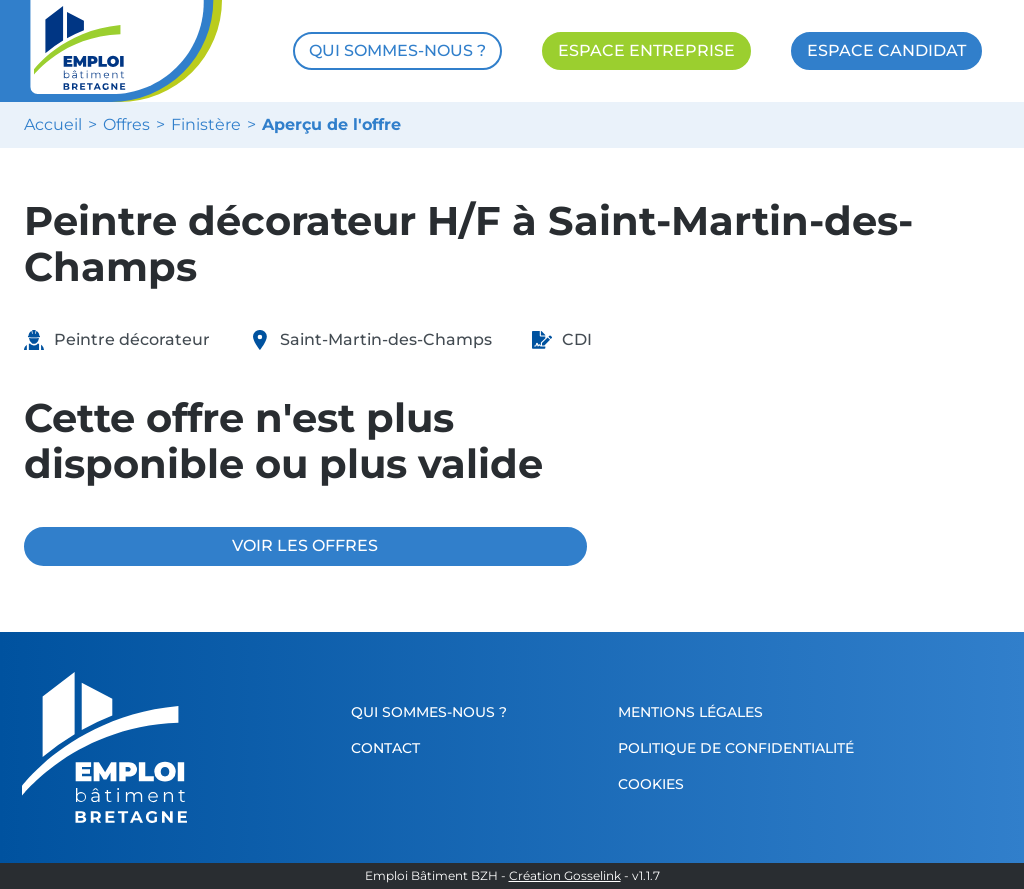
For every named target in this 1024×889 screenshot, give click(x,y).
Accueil (53, 125)
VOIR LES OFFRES (305, 545)
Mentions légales (690, 712)
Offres (126, 125)
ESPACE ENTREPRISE (646, 50)
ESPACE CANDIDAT (886, 50)
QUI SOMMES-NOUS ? (397, 50)
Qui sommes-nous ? (429, 712)
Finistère (206, 125)
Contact (385, 748)
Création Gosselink (565, 876)
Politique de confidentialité (736, 748)
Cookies (651, 784)
